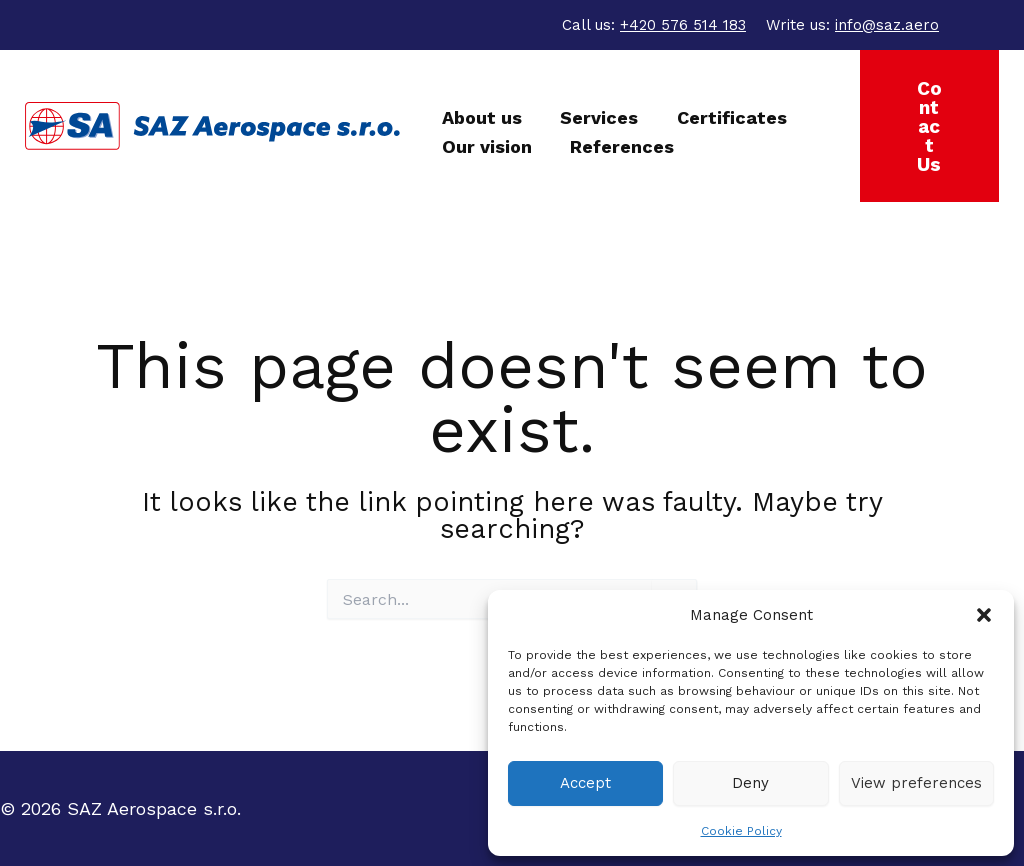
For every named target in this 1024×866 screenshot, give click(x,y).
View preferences (916, 783)
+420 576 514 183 (683, 25)
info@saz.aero (887, 25)
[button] (984, 615)
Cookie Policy (741, 831)
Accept (585, 783)
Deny (750, 783)
